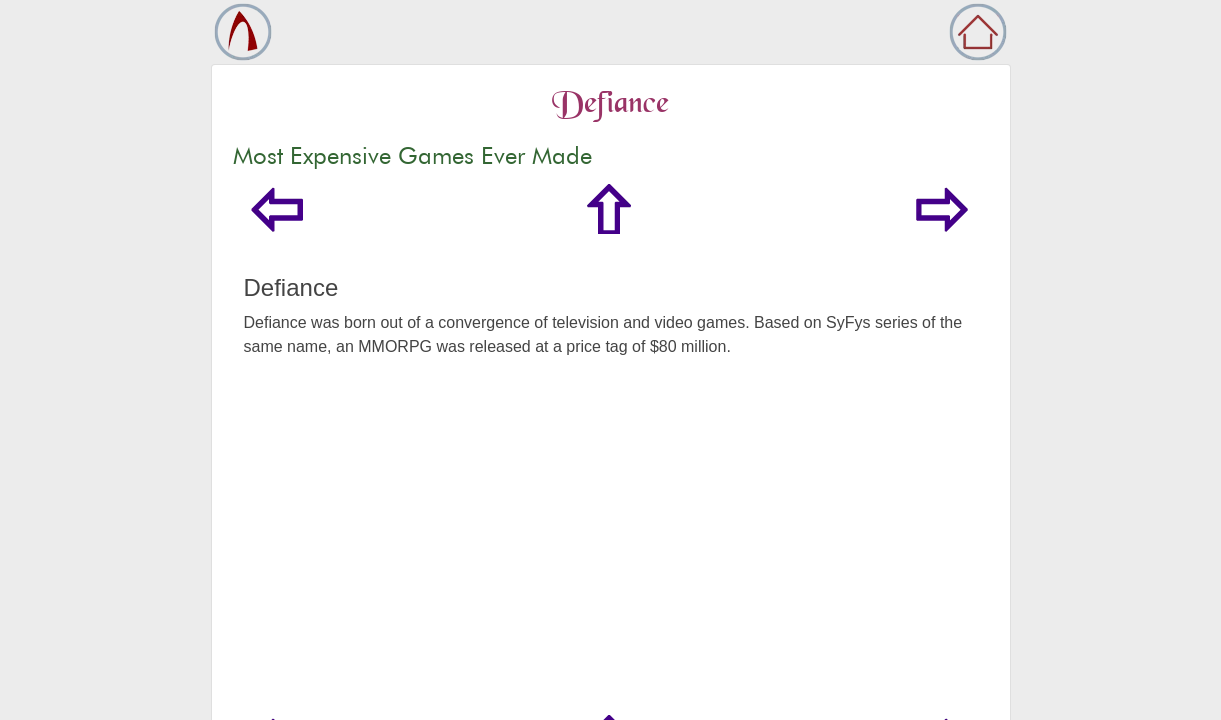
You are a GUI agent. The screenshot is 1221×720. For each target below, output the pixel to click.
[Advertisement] (611, 565)
